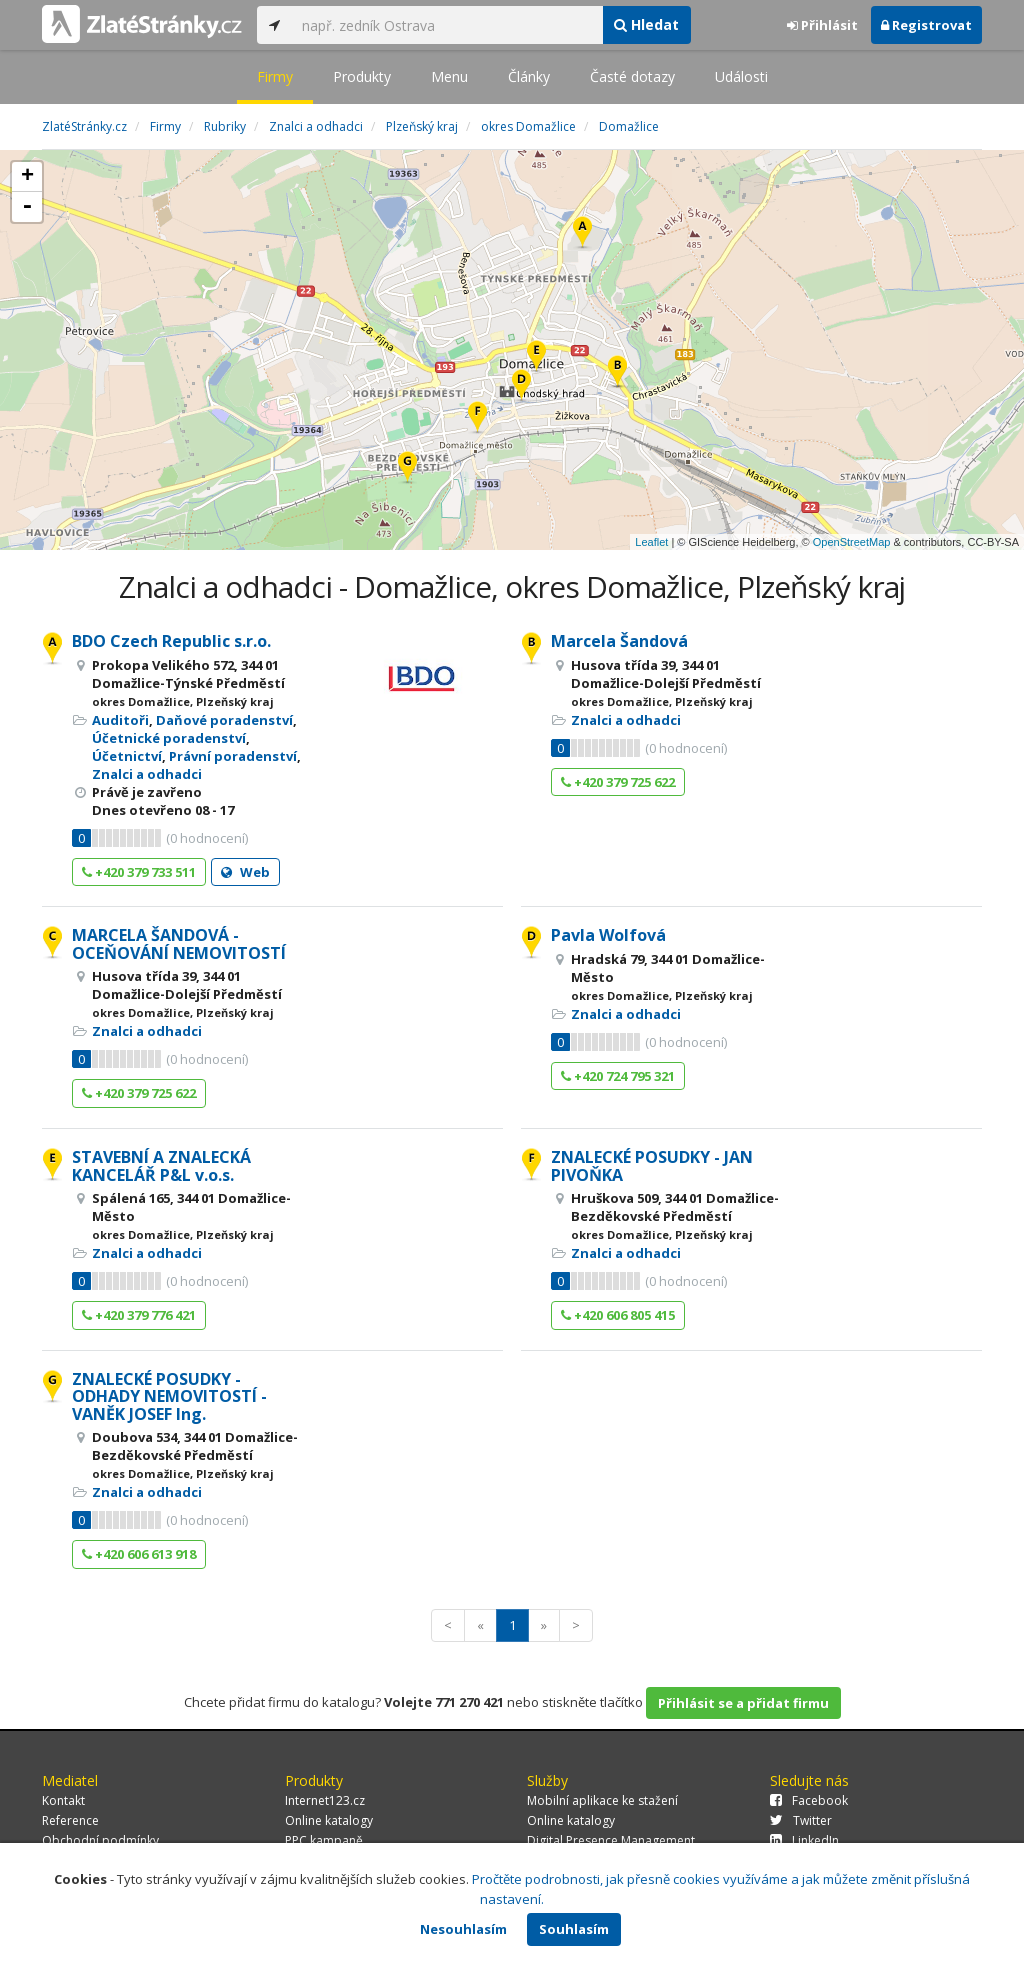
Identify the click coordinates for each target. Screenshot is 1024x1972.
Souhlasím (574, 1929)
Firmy (275, 76)
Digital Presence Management (611, 1840)
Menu (449, 76)
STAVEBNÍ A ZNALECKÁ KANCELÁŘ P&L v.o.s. (161, 1166)
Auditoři (120, 720)
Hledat (646, 24)
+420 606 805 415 (618, 1315)
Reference (70, 1820)
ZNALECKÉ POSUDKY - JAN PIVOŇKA (652, 1166)
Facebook (809, 1800)
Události (741, 76)
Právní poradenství (233, 756)
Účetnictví (127, 756)
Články (529, 76)
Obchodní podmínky (100, 1840)
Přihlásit (822, 25)
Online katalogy (329, 1820)
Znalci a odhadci (147, 774)
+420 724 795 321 (618, 1076)
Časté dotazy (632, 76)
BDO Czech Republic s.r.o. (171, 641)
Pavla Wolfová (608, 935)
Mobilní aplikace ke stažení (602, 1800)
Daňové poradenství (224, 720)
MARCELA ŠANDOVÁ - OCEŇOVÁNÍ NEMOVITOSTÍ (179, 944)
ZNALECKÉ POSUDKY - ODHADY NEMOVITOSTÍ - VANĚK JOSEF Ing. (169, 1396)
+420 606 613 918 (139, 1554)
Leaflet (651, 542)
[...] (447, 25)
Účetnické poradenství (169, 738)
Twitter (801, 1820)
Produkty (362, 76)
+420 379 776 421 (139, 1315)
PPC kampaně (324, 1840)
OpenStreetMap (852, 542)
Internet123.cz (325, 1800)
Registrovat (926, 25)
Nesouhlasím (463, 1929)
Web (245, 872)
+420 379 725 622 (618, 782)
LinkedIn (804, 1840)
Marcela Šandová (619, 641)
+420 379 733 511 (139, 872)
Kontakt (63, 1800)
